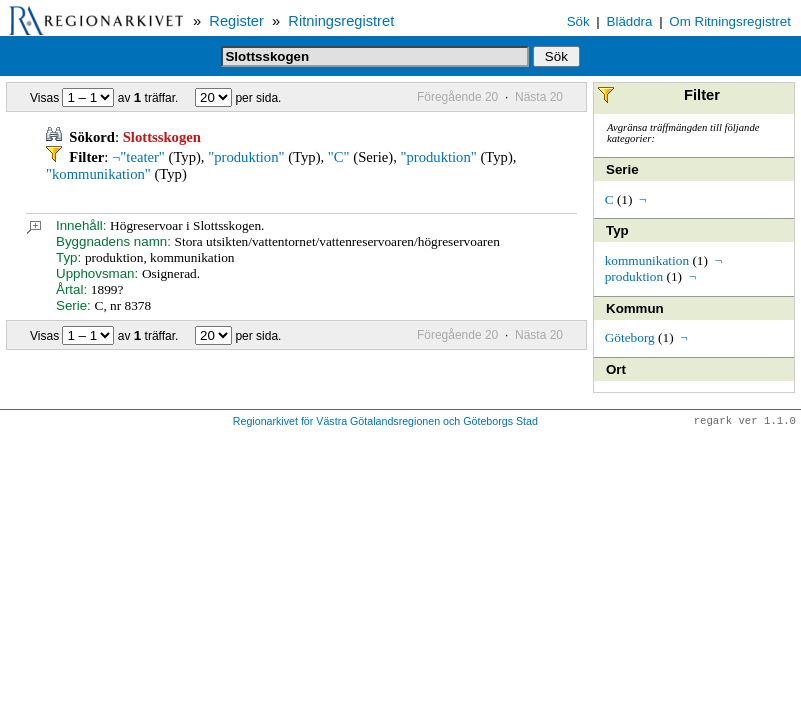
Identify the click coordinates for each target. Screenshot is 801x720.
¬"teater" (138, 157)
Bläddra (630, 21)
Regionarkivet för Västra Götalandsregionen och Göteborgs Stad (385, 422)
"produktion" (246, 157)
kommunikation (647, 260)
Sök (578, 21)
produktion (634, 276)
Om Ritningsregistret (729, 21)
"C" (339, 157)
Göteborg (630, 337)
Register (236, 21)
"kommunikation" (98, 174)
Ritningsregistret (341, 21)
